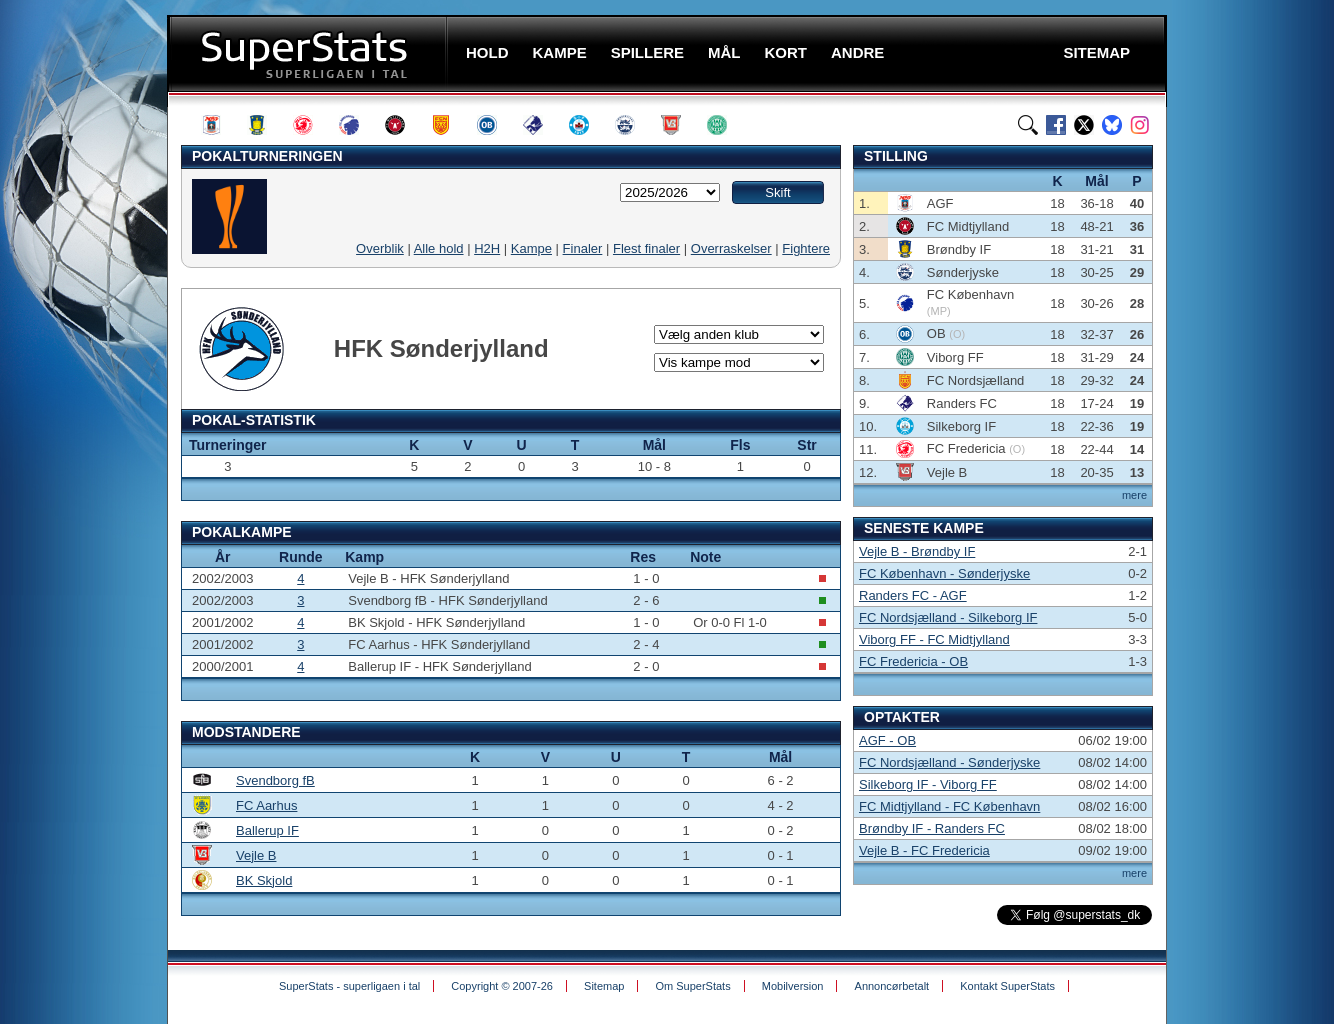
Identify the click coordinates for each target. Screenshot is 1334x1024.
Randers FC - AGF (913, 595)
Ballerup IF (267, 830)
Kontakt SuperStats (1007, 986)
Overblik (380, 248)
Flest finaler (646, 248)
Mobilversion (793, 986)
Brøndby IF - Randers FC (932, 828)
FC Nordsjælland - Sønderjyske (949, 762)
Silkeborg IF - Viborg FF (928, 784)
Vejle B (256, 855)
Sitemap (604, 986)
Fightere (806, 248)
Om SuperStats (692, 986)
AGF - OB (887, 740)
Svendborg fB (275, 780)
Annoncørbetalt (892, 986)
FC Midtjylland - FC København (949, 806)
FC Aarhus (266, 805)
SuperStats (309, 53)
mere (1134, 495)
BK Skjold (264, 880)
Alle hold (439, 248)
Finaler (583, 248)
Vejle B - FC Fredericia (924, 850)
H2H (487, 248)
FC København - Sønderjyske (944, 573)
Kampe (531, 248)
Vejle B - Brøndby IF (917, 551)
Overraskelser (731, 248)
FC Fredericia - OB (913, 661)
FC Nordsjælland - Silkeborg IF (948, 617)
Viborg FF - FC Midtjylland (934, 639)
